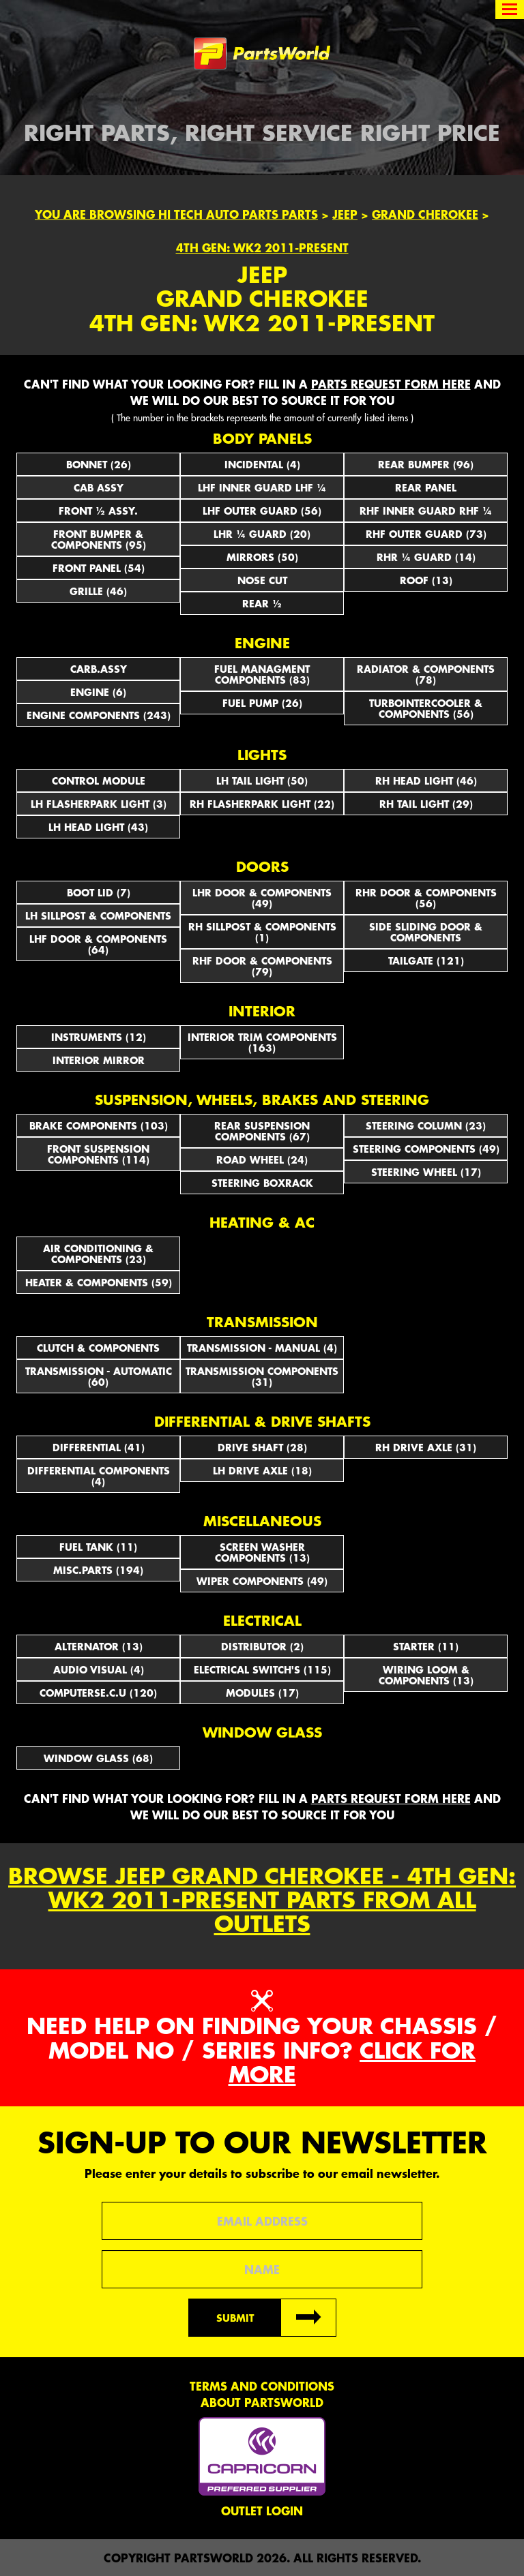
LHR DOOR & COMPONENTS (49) (262, 897)
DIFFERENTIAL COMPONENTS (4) (98, 1476)
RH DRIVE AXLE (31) (425, 1447)
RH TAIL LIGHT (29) (426, 803)
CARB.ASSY (98, 669)
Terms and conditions (262, 2385)
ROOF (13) (426, 580)
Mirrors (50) (262, 557)
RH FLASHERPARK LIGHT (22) (262, 803)
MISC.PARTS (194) (98, 1570)
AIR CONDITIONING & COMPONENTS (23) (98, 1253)
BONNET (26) (98, 464)
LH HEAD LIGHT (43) (98, 827)
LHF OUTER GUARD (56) (262, 510)
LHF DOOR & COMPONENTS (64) (98, 944)
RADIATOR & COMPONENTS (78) (426, 674)
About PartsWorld (262, 2402)
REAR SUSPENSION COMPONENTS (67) (262, 1131)
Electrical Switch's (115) (262, 1669)
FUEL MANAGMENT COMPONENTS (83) (262, 674)
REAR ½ (262, 603)
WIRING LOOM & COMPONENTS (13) (426, 1675)
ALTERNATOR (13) (99, 1646)
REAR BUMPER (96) (426, 464)
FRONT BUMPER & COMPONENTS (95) (98, 539)
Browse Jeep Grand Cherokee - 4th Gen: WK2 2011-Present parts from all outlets (262, 1900)
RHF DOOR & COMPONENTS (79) (262, 966)
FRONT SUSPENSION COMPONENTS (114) (98, 1154)
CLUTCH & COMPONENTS (98, 1347)
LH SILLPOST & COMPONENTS (98, 915)
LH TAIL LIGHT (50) (262, 780)
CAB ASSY (98, 487)
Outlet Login (262, 2510)
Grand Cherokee (425, 214)
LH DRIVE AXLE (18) (262, 1470)
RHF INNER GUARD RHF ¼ (426, 510)
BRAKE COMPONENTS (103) (98, 1125)
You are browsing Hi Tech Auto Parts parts (176, 214)
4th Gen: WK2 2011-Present (262, 247)
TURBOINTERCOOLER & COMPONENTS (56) (425, 708)
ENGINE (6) (98, 692)
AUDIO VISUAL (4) (98, 1669)
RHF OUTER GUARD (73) (426, 534)
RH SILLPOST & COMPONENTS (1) (262, 932)
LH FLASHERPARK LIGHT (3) (98, 803)
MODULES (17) (262, 1692)
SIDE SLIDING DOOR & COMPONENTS (425, 932)
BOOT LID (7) (98, 892)
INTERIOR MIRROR (99, 1060)
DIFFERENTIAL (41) (99, 1447)
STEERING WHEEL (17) (426, 1172)
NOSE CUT (262, 580)
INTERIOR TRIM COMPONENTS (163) (262, 1042)
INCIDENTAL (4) (262, 464)
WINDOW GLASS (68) (98, 1758)
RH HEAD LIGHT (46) (426, 780)
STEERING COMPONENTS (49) (426, 1148)
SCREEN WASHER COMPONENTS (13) (262, 1552)
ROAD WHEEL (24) (262, 1159)
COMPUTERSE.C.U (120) (98, 1692)
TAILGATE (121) (426, 960)
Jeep (345, 214)
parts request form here (391, 383)
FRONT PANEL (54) (99, 568)
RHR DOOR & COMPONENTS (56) (426, 897)
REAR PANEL (425, 487)
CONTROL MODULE (98, 780)
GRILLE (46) (98, 591)
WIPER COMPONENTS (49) (262, 1581)
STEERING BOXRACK (262, 1182)
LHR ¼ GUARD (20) (262, 534)
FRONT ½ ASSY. (98, 510)
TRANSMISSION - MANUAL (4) (262, 1347)
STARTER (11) (425, 1646)
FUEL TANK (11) (98, 1547)
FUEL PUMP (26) (262, 703)
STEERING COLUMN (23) (426, 1125)
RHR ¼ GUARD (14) (426, 557)
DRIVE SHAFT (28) (262, 1447)
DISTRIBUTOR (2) (262, 1646)
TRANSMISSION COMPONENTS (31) (262, 1376)
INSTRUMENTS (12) (98, 1037)
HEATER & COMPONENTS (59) (98, 1282)
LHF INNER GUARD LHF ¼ (262, 487)
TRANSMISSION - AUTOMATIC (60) (98, 1376)
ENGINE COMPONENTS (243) (99, 715)
